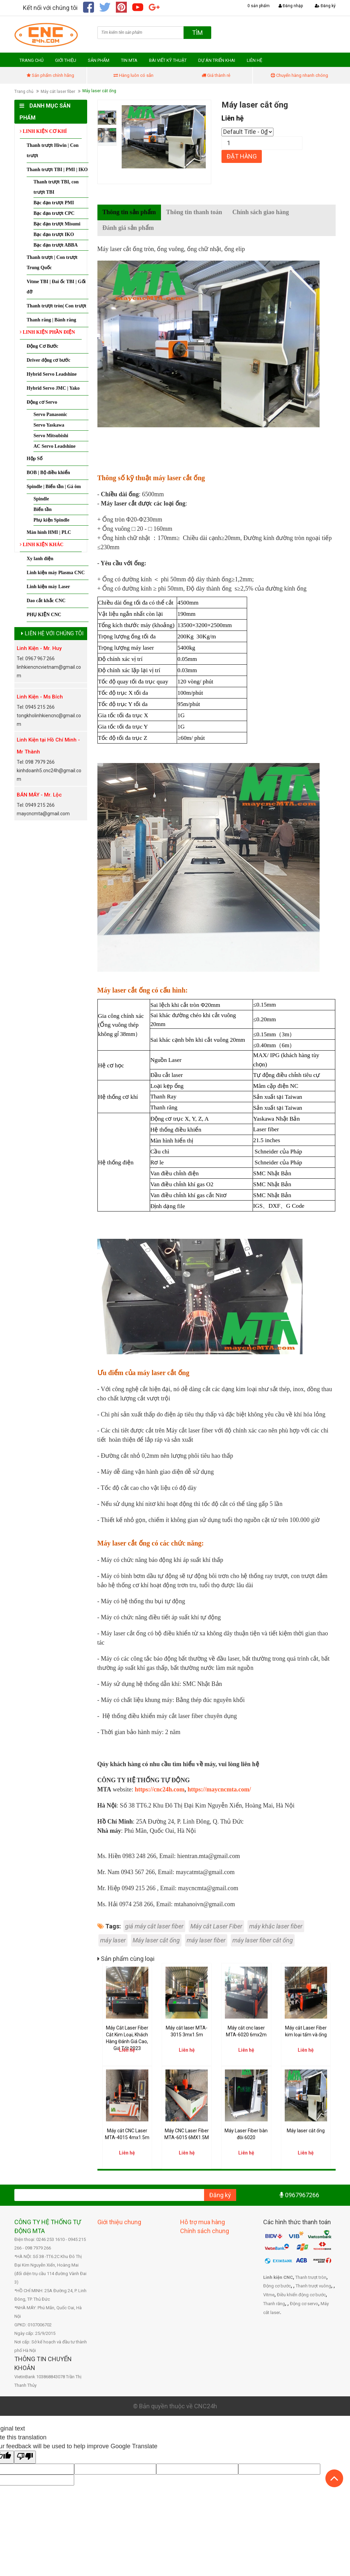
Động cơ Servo (42, 403)
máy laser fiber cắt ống (262, 1941)
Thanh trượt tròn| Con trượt (56, 307)
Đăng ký (325, 5)
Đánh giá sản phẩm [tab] (128, 229)
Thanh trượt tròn (310, 2278)
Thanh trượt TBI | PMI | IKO (57, 171)
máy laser (113, 1941)
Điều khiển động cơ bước (301, 2296)
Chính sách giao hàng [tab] (260, 213)
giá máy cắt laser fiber (154, 1927)
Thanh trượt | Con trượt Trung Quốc (52, 264)
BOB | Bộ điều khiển (48, 474)
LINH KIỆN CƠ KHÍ (43, 133)
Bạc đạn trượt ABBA (55, 246)
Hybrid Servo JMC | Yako (53, 389)
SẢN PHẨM (98, 61)
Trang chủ (23, 93)
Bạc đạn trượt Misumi (56, 225)
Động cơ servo (304, 2305)
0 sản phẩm (258, 5)
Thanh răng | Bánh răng (51, 321)
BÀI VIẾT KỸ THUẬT (168, 61)
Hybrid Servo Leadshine (52, 375)
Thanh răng (274, 2305)
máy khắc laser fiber (275, 1927)
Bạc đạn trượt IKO (53, 236)
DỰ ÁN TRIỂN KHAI (216, 61)
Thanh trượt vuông (313, 2287)
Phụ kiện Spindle (51, 521)
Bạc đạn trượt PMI (53, 204)
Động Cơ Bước (42, 347)
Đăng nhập (291, 5)
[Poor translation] (25, 2458)
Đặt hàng (242, 158)
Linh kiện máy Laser (48, 588)
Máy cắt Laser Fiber (216, 1927)
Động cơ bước (277, 2287)
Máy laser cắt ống (156, 1941)
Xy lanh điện (40, 560)
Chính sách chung (204, 2232)
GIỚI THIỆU (65, 61)
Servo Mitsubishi (50, 437)
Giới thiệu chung (119, 2223)
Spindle (41, 500)
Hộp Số (34, 460)
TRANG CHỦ (31, 61)
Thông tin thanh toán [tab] (194, 213)
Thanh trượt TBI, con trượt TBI (56, 188)
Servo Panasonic (50, 416)
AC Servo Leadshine (54, 448)
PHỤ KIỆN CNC (44, 616)
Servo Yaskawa (48, 426)
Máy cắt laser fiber (58, 93)
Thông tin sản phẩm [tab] (129, 213)
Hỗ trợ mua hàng (202, 2223)
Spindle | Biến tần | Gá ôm (54, 488)
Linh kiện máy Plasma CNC (56, 574)
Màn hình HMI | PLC (49, 534)
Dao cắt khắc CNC (46, 602)
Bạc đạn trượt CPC (54, 215)
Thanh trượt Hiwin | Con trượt (53, 152)
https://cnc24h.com (160, 1790)
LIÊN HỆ (254, 61)
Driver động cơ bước (48, 361)
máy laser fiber (206, 1941)
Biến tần (42, 511)
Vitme (268, 2296)
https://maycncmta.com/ (219, 1790)
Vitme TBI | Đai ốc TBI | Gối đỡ (56, 288)
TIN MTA (129, 61)
